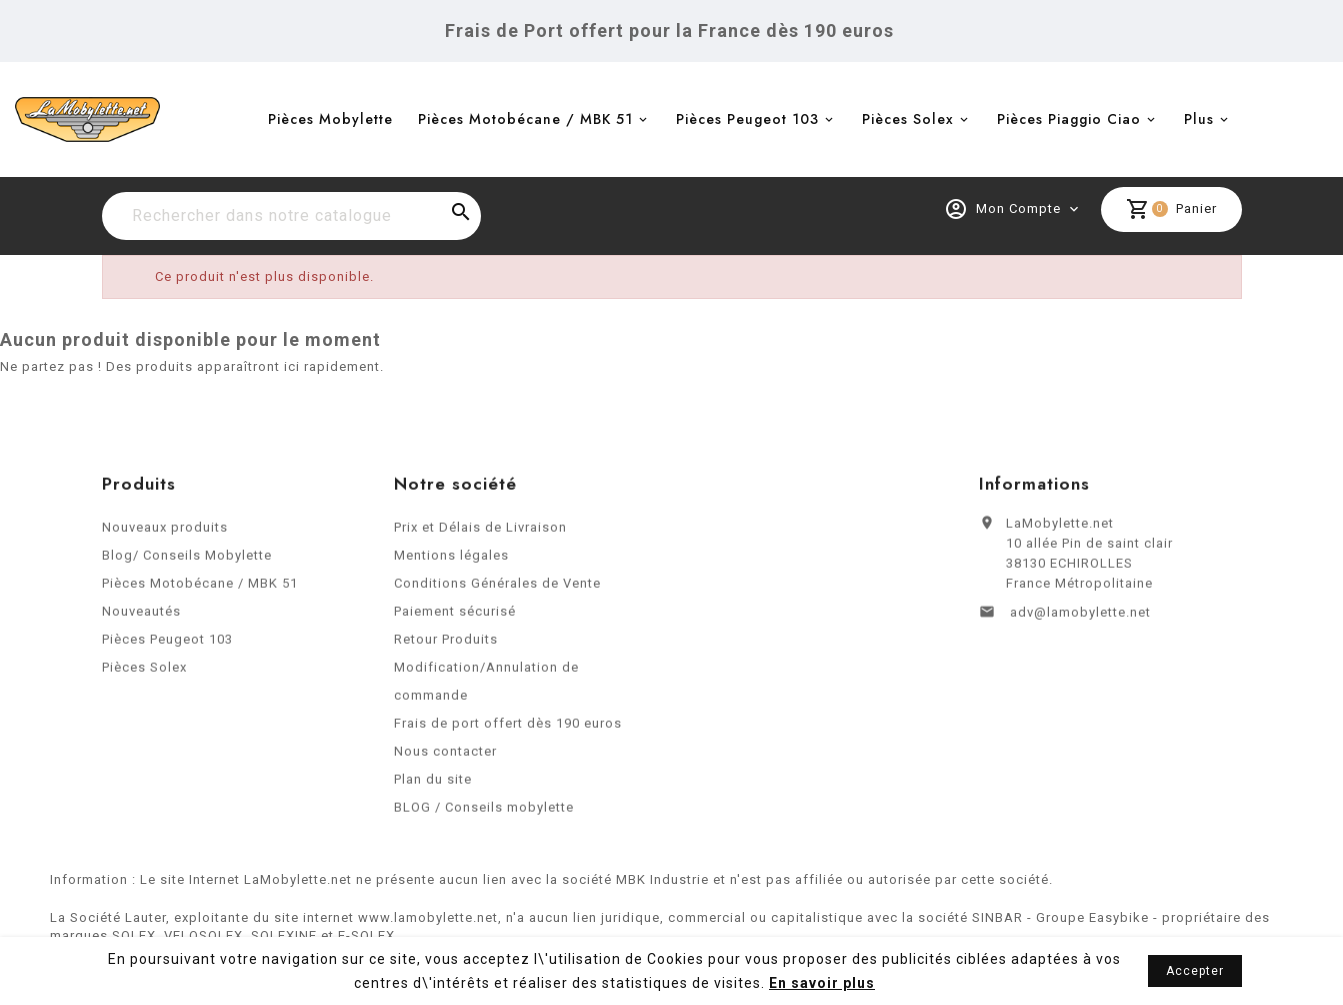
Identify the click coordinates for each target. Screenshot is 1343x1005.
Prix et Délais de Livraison (480, 532)
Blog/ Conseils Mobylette (187, 560)
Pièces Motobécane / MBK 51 (525, 119)
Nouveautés (141, 616)
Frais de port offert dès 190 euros (508, 728)
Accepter (1195, 971)
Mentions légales (451, 560)
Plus (1199, 119)
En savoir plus (822, 983)
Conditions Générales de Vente (497, 588)
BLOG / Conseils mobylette (484, 812)
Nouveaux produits (165, 532)
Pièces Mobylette (330, 119)
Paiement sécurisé (455, 616)
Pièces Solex (908, 119)
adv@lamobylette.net (1080, 617)
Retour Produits (446, 644)
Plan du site (433, 784)
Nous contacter (445, 756)
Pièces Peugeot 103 (747, 119)
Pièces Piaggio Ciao (1069, 119)
